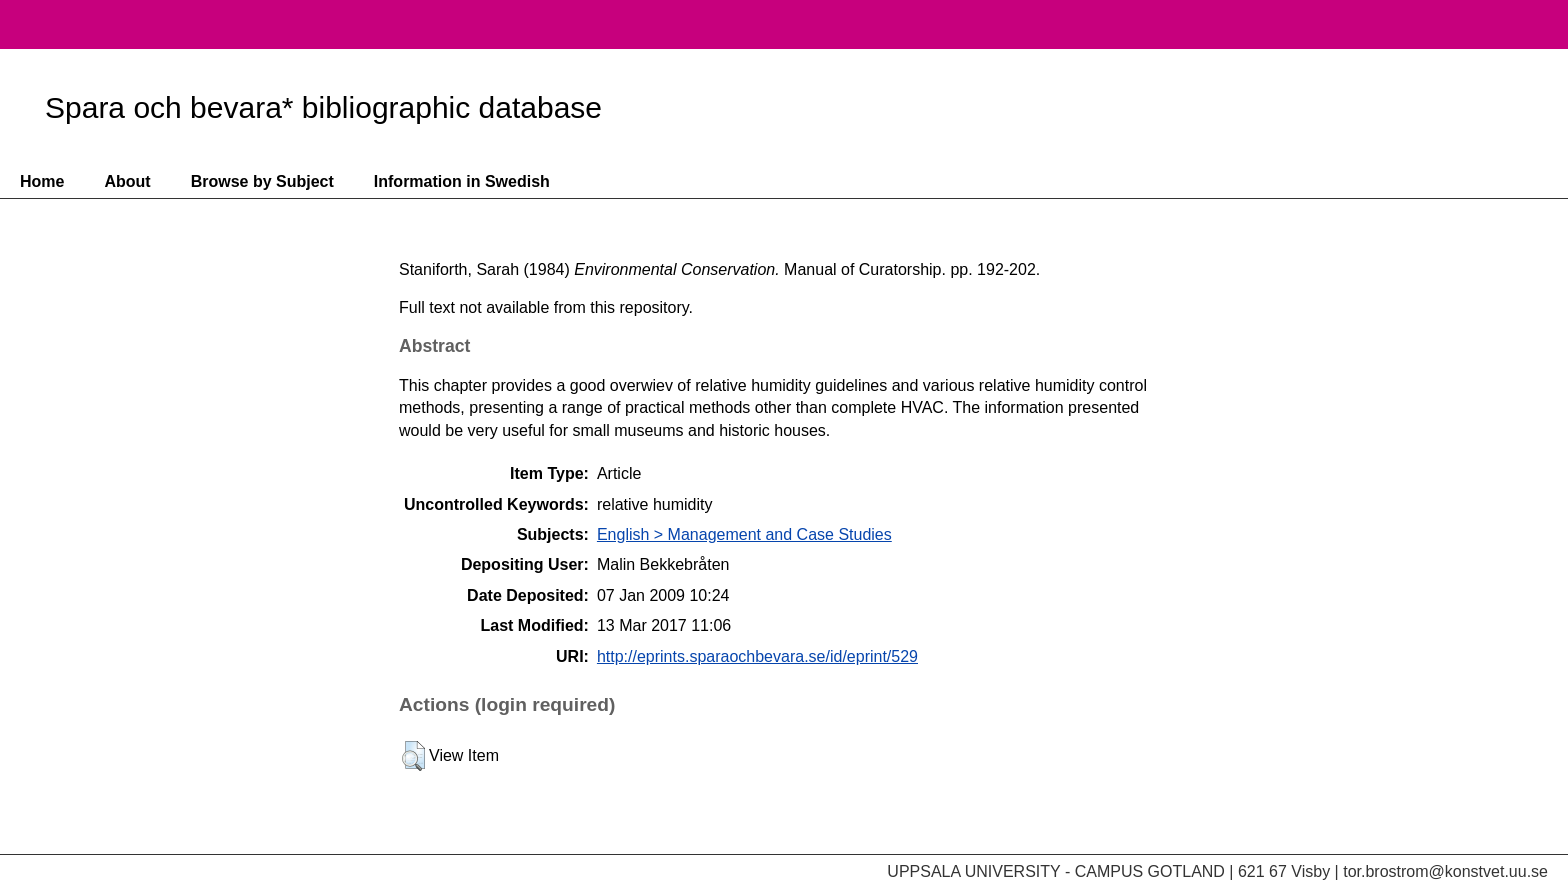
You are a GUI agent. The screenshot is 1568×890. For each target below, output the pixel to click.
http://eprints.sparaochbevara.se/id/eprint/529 (757, 656)
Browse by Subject (262, 181)
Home (42, 181)
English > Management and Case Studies (744, 534)
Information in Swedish (462, 181)
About (127, 181)
